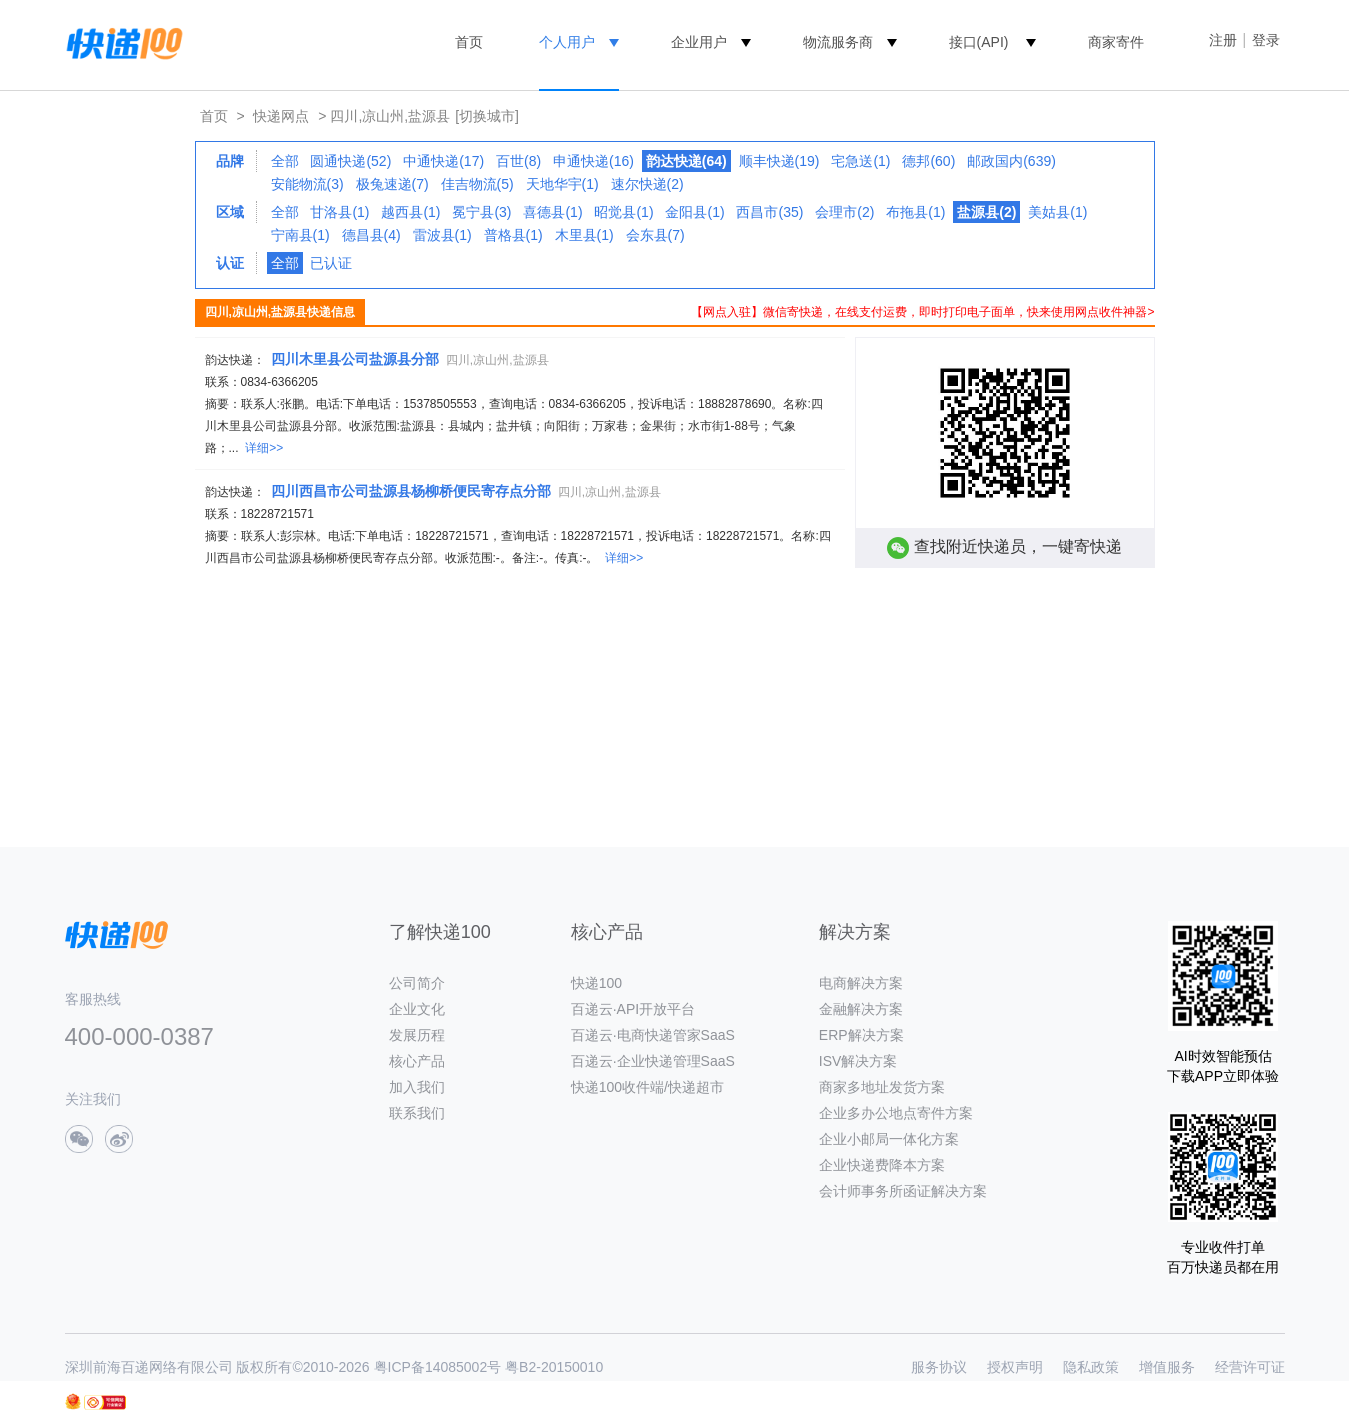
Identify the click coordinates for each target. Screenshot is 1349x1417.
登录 (1266, 40)
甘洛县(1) (339, 212)
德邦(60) (928, 161)
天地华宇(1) (562, 184)
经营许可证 (1250, 1367)
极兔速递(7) (392, 184)
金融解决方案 (861, 1009)
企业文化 (417, 1009)
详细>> (264, 448)
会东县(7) (655, 235)
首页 (469, 42)
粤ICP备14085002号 (438, 1367)
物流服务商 (838, 42)
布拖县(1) (915, 212)
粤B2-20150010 (554, 1367)
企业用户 (699, 42)
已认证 (331, 263)
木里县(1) (584, 235)
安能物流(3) (307, 184)
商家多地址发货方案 (882, 1087)
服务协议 (939, 1367)
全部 (285, 161)
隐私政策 (1091, 1367)
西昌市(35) (769, 212)
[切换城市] (487, 116)
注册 (1223, 40)
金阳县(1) (694, 212)
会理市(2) (844, 212)
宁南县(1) (300, 235)
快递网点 (281, 116)
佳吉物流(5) (477, 184)
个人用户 (567, 42)
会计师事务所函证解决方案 (903, 1191)
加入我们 (417, 1087)
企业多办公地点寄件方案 (896, 1113)
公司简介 (417, 983)
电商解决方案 (861, 983)
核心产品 (417, 1061)
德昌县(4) (371, 235)
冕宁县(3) (481, 212)
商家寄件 (1116, 42)
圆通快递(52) (350, 161)
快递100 (596, 983)
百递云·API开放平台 (633, 1009)
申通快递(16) (593, 161)
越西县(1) (410, 212)
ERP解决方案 (861, 1035)
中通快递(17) (443, 161)
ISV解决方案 (858, 1061)
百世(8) (518, 161)
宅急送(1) (860, 161)
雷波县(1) (442, 235)
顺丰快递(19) (779, 161)
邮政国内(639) (1011, 161)
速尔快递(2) (647, 184)
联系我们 (417, 1113)
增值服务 (1167, 1367)
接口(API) (979, 42)
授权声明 (1015, 1367)
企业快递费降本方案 (882, 1165)
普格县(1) (513, 235)
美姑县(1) (1057, 212)
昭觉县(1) (623, 212)
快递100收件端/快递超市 (647, 1087)
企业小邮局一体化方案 (889, 1139)
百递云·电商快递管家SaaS (653, 1035)
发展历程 (417, 1035)
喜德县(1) (552, 212)
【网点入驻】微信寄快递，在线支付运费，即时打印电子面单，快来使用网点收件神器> (922, 312)
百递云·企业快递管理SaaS (653, 1061)
